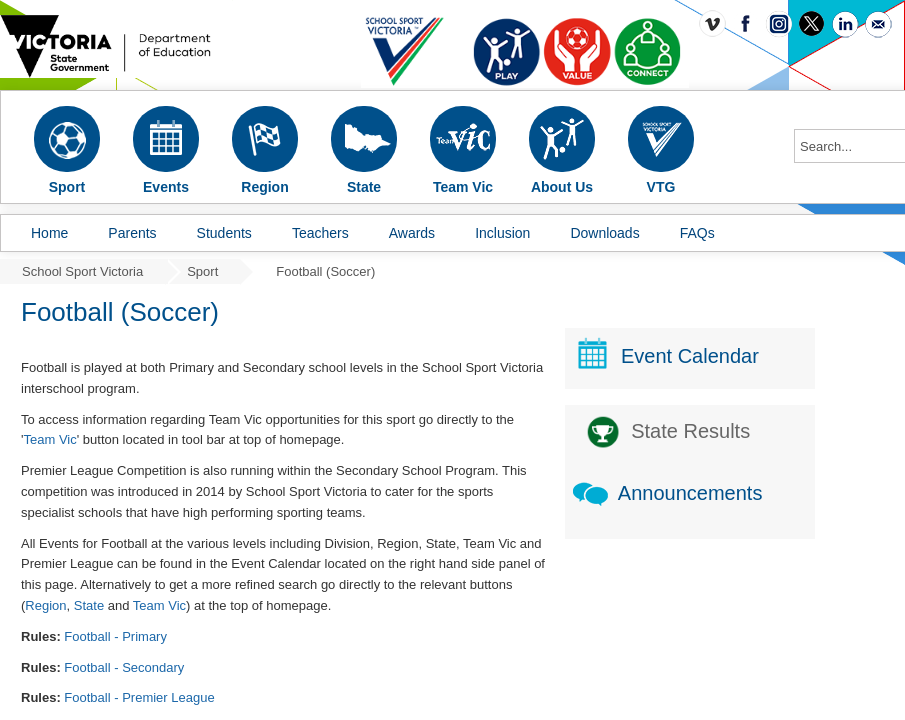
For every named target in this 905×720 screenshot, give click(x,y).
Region (45, 605)
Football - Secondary (124, 667)
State (89, 605)
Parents (132, 233)
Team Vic (49, 439)
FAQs (697, 233)
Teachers (320, 233)
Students (224, 233)
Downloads (604, 233)
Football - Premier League (139, 697)
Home (49, 233)
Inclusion (502, 233)
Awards (412, 233)
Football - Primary (115, 636)
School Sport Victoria (82, 271)
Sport (202, 271)
